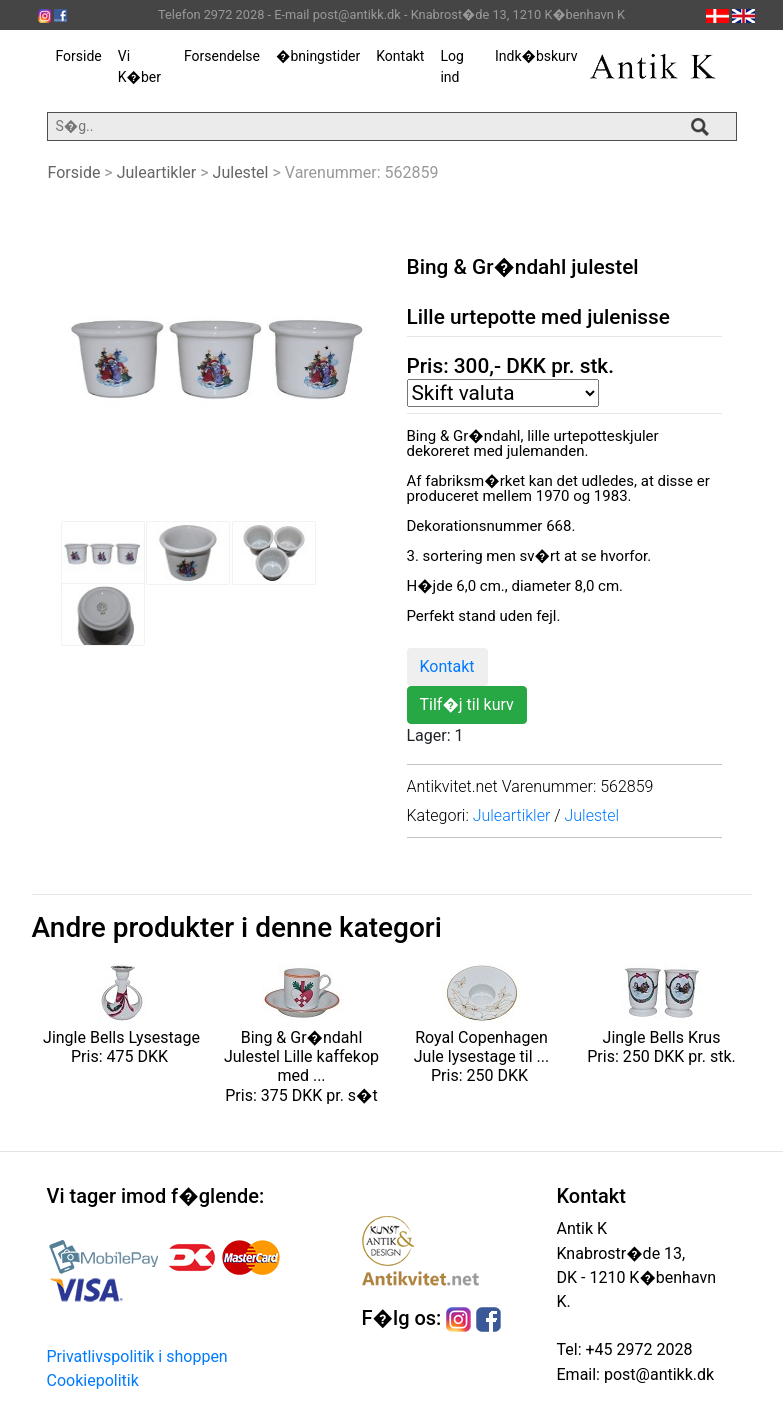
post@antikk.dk (657, 1374)
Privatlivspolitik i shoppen (137, 1356)
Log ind (451, 66)
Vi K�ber (139, 66)
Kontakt (400, 56)
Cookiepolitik (93, 1380)
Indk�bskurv (536, 56)
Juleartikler (157, 172)
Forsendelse (222, 56)
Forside (79, 56)
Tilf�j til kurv (467, 704)
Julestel (241, 172)
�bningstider (318, 56)
